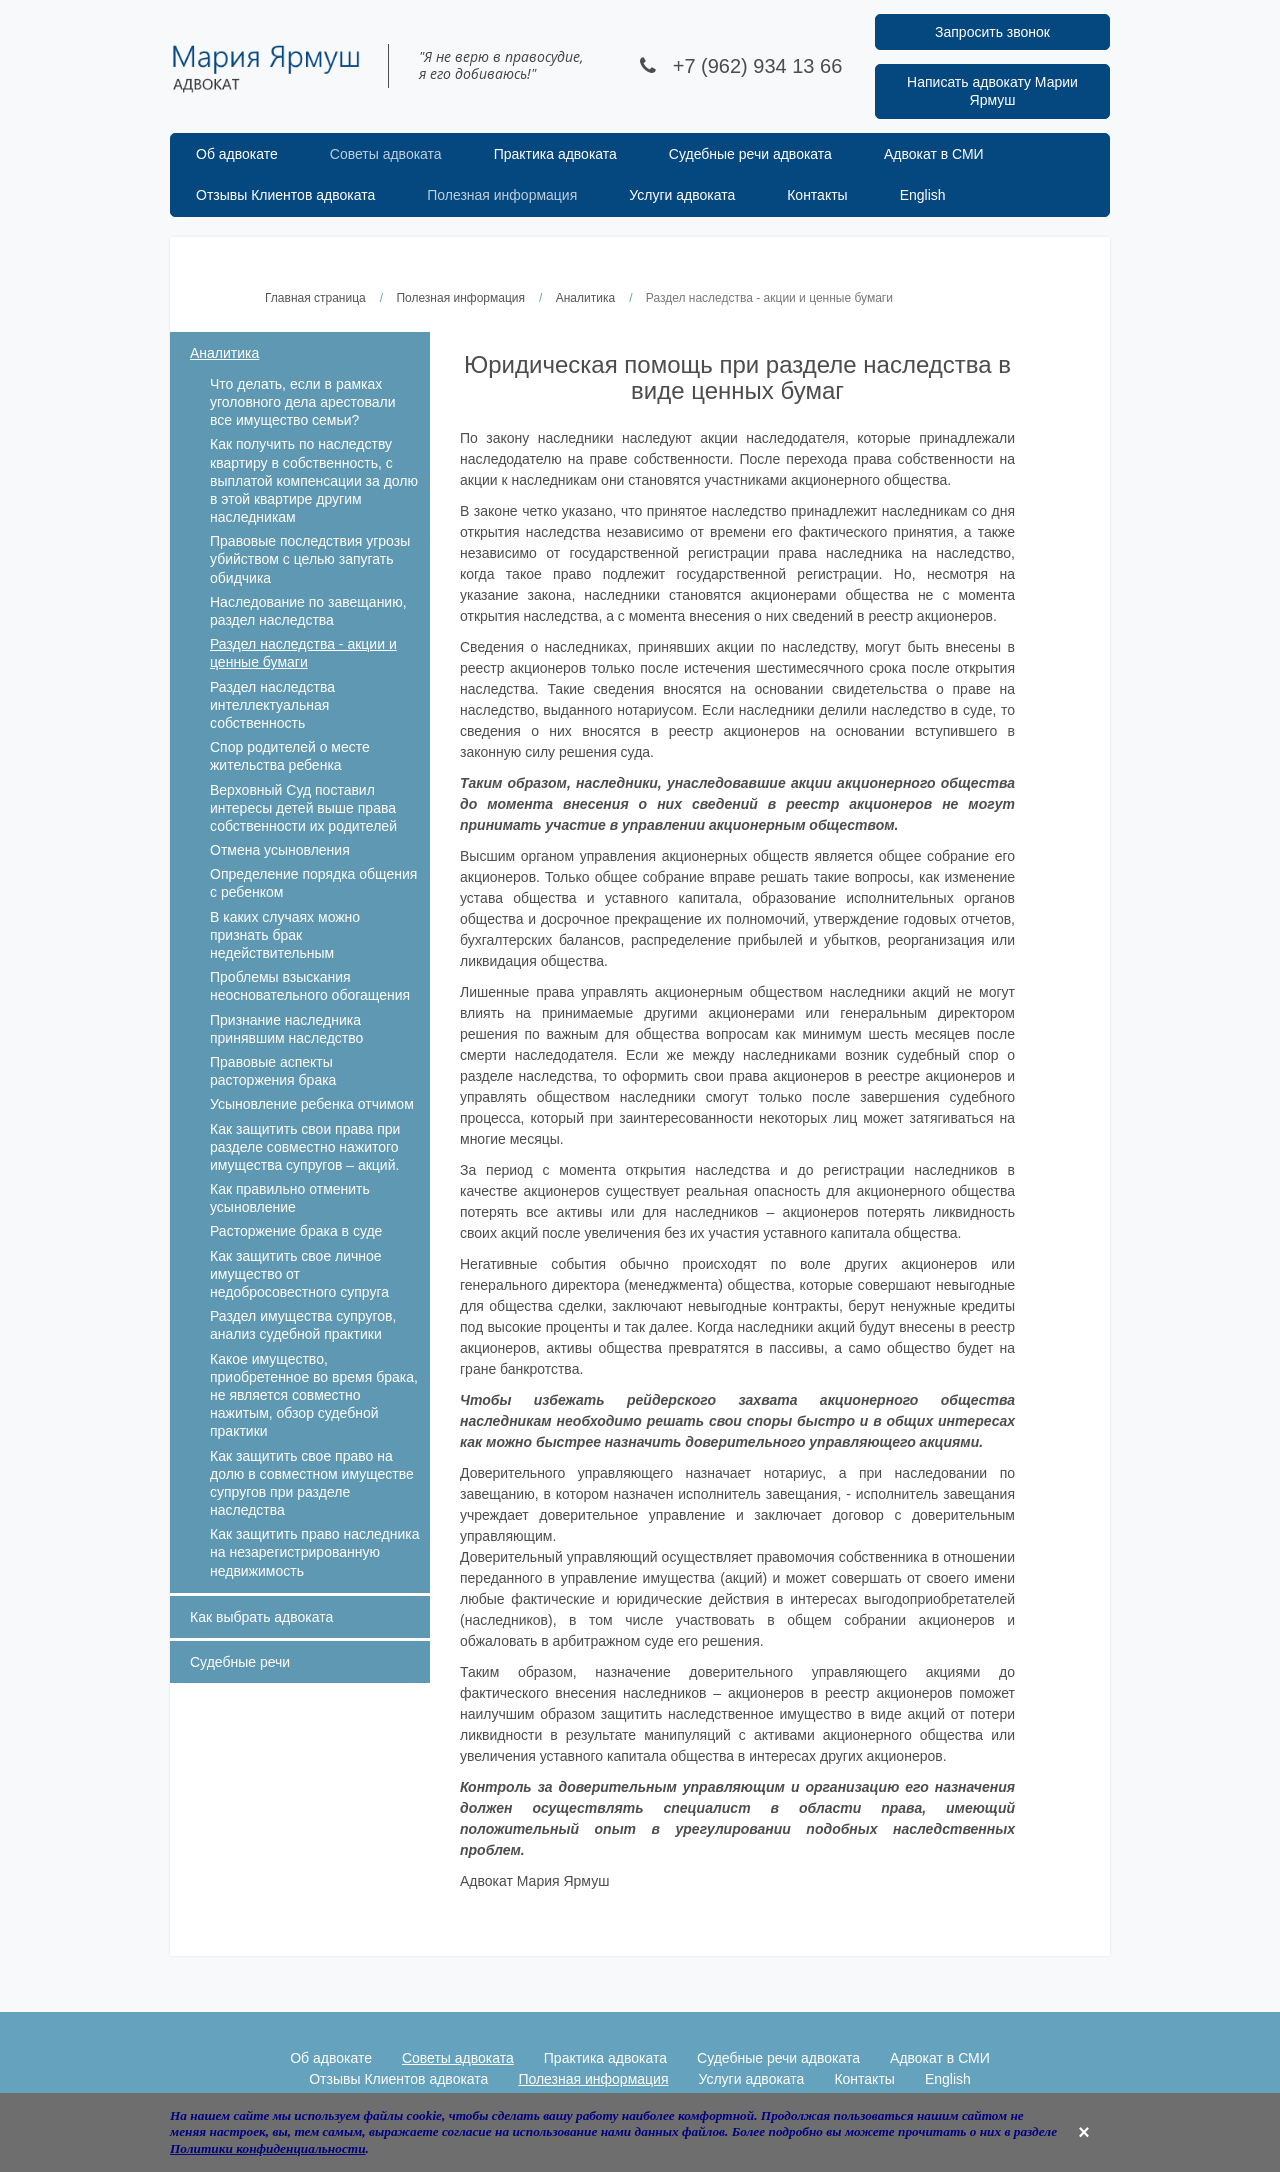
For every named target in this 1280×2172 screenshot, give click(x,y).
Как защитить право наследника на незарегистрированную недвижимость (315, 1552)
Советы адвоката (386, 154)
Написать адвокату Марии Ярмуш (992, 91)
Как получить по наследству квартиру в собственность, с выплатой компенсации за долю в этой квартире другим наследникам (314, 480)
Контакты (817, 195)
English (923, 195)
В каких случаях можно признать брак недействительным (285, 935)
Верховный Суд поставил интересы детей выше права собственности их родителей (303, 808)
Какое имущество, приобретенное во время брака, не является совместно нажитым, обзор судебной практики (314, 1395)
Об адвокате (237, 154)
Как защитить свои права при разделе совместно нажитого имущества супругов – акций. (305, 1147)
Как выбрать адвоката (261, 1617)
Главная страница (315, 298)
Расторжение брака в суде (296, 1231)
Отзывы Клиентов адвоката (285, 195)
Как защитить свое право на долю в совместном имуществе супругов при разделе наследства (312, 1483)
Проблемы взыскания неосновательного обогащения (310, 986)
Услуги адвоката (682, 195)
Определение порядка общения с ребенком (313, 883)
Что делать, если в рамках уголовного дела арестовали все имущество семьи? (303, 402)
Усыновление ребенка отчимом (312, 1104)
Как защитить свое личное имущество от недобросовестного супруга (299, 1274)
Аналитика (585, 298)
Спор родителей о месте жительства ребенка (290, 756)
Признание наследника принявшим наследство (286, 1029)
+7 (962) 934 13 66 (758, 66)
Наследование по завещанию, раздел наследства (308, 611)
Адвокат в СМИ (934, 154)
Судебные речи (240, 1662)
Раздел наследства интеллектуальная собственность (272, 705)
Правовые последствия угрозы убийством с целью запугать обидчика (310, 559)
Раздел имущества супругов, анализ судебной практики (303, 1325)
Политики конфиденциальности (268, 2148)
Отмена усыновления (280, 850)
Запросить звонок (992, 32)
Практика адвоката (555, 154)
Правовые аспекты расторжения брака (273, 1071)
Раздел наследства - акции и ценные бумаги (303, 653)
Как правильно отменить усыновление (290, 1198)
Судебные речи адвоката (750, 154)
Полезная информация (502, 195)
